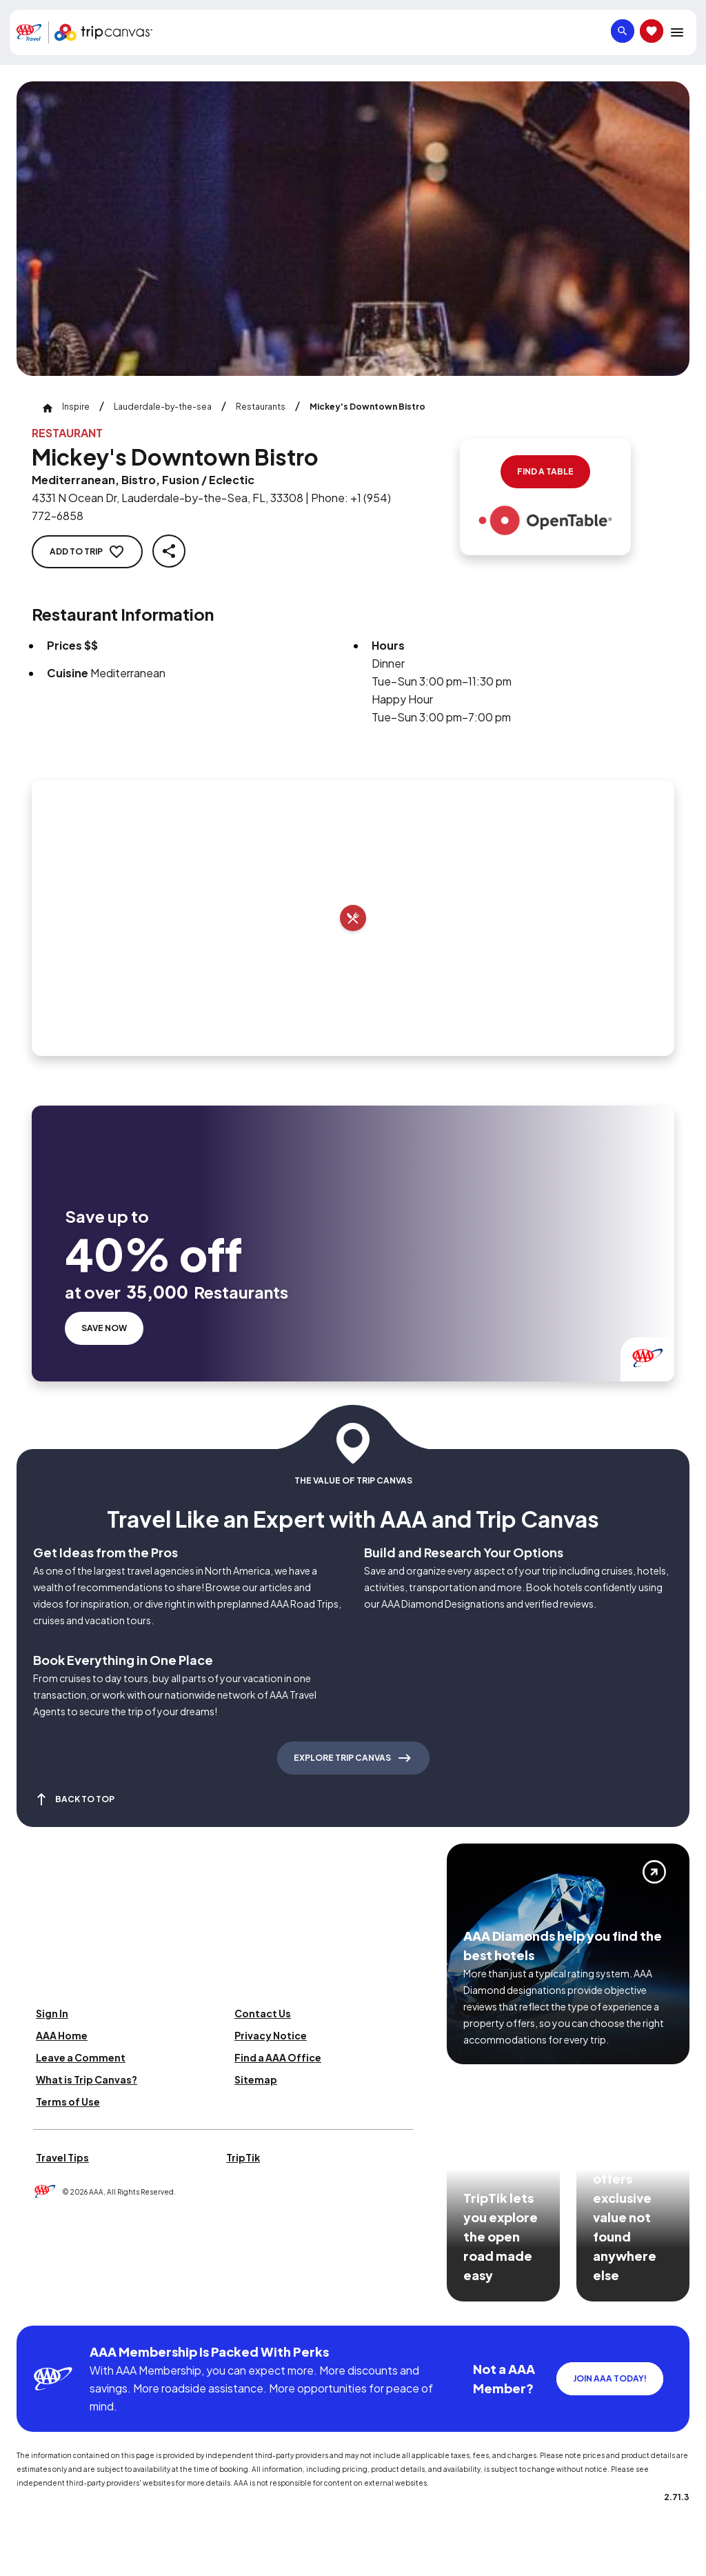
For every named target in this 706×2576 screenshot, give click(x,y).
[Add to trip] (353, 918)
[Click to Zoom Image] (353, 228)
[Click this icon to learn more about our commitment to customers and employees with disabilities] (37, 2309)
